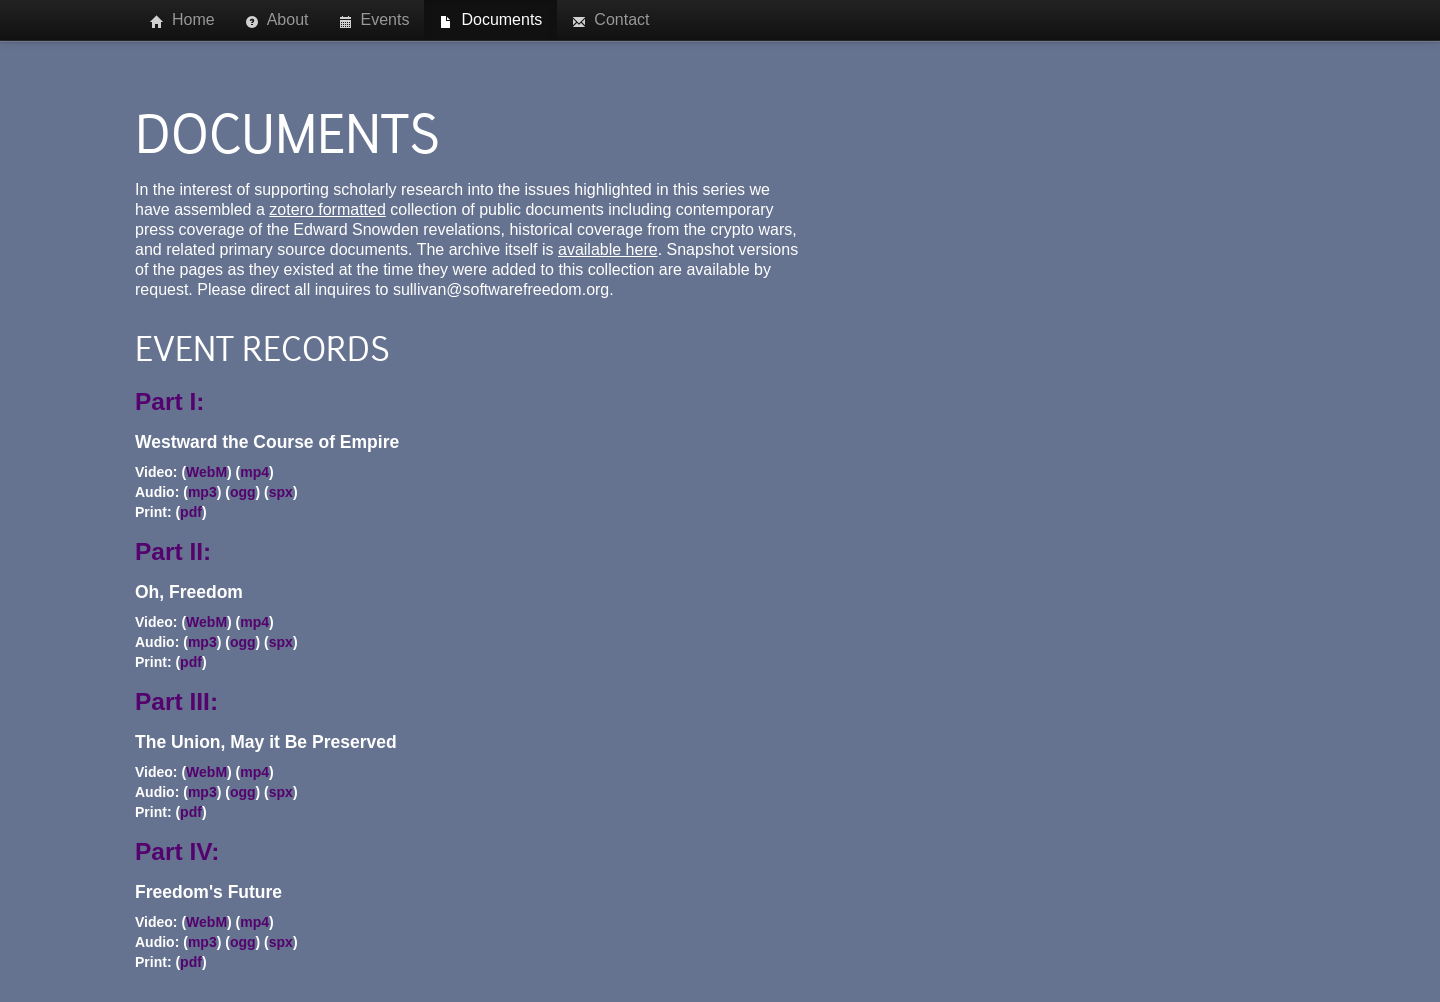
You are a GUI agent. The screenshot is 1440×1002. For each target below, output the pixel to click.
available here (608, 249)
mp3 (202, 492)
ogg (243, 492)
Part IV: (177, 851)
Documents (490, 20)
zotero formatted (327, 209)
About (277, 20)
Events (374, 20)
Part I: (169, 401)
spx (281, 492)
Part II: (173, 551)
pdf (191, 512)
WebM (206, 472)
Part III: (176, 701)
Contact (610, 20)
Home (182, 20)
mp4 (254, 472)
